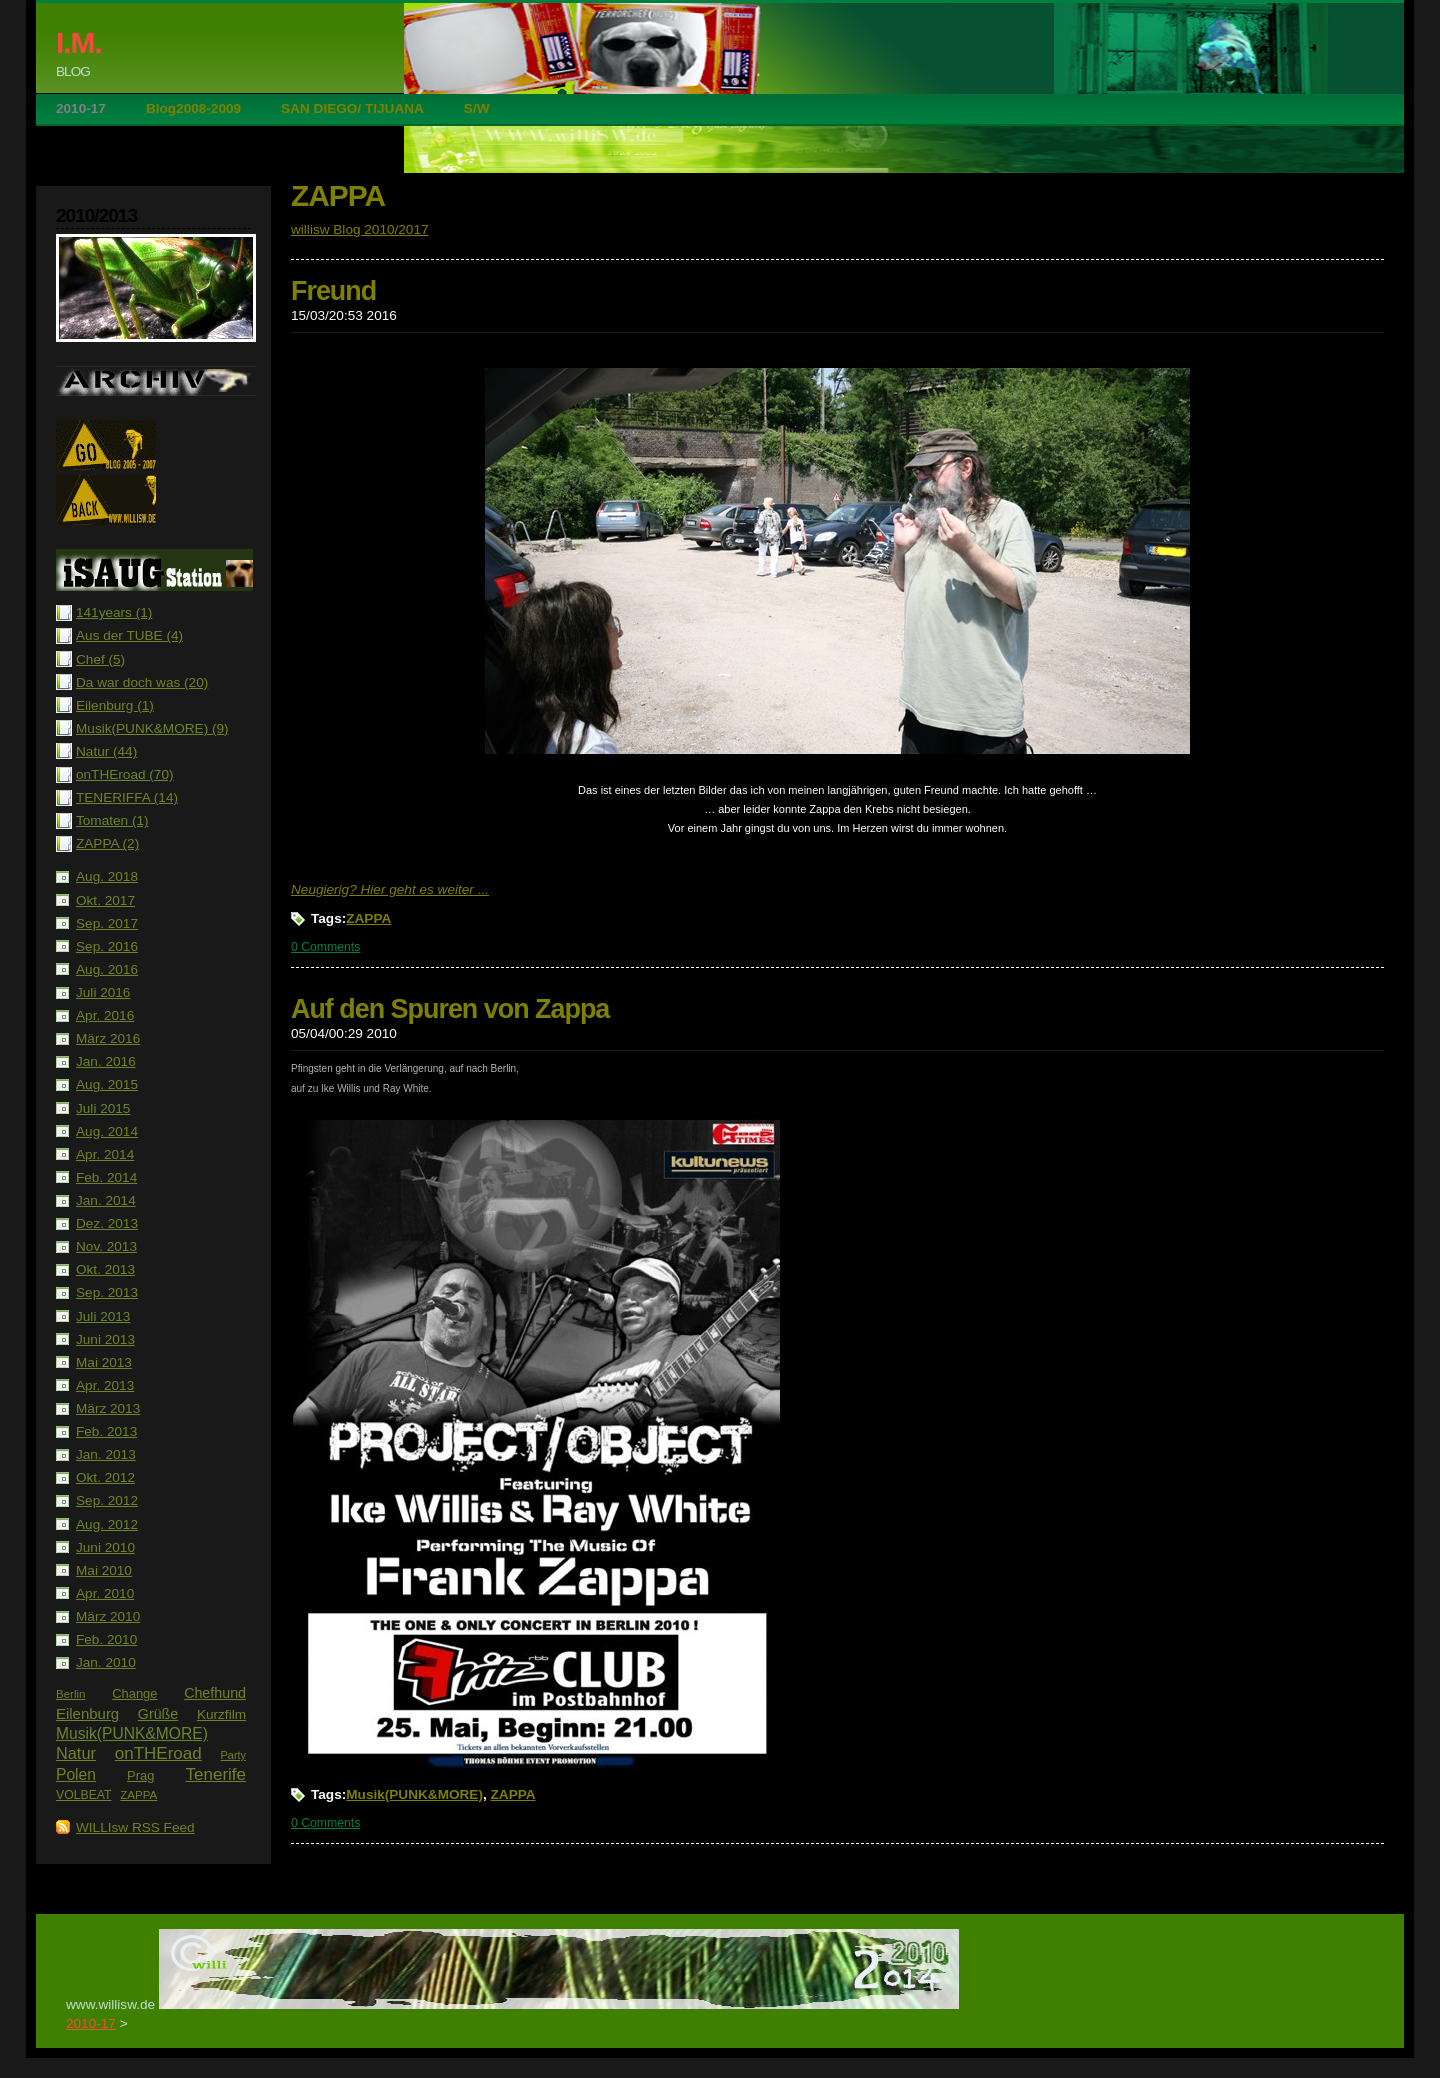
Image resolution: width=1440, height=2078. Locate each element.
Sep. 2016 (107, 946)
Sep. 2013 (107, 1292)
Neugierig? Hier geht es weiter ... (390, 889)
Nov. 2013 (106, 1246)
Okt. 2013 (105, 1269)
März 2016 (108, 1038)
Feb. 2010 (106, 1639)
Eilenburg (87, 1713)
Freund (333, 291)
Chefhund (215, 1693)
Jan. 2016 (106, 1061)
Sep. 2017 (107, 923)
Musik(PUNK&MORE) (132, 1733)
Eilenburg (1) (115, 705)
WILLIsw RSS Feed (135, 1827)
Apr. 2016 (105, 1015)
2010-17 (81, 108)
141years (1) (114, 612)
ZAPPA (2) (107, 843)
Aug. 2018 (107, 876)
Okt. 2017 (105, 900)
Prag (140, 1775)
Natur (76, 1753)
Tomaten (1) (112, 820)
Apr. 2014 (105, 1154)
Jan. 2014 (106, 1200)
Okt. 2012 (105, 1477)
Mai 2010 (104, 1570)
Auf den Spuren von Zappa (450, 1009)
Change (134, 1693)
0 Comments (325, 947)
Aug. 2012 (107, 1524)
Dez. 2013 (107, 1223)
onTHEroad (158, 1753)
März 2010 (108, 1616)
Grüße (158, 1714)
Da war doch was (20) (142, 682)
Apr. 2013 (105, 1385)
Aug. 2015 (107, 1084)
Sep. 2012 (107, 1500)
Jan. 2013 (106, 1454)
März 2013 (108, 1408)
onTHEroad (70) (124, 774)
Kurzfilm (221, 1714)
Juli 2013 (103, 1316)
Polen (76, 1774)
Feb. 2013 (106, 1431)
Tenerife (216, 1774)
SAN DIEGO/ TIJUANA (352, 108)
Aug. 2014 (107, 1131)
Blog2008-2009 (193, 108)
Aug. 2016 (107, 969)
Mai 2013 (104, 1362)
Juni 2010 (105, 1547)
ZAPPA (138, 1795)
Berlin (71, 1694)
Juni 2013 (105, 1339)
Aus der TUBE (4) (129, 635)
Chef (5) (100, 659)
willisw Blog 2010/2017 (360, 229)
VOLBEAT (84, 1795)
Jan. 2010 (106, 1662)
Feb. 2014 (106, 1177)
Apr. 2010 (105, 1593)
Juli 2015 (103, 1108)
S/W (477, 108)
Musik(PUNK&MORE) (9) (152, 728)
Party (233, 1755)
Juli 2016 (103, 992)
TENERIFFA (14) (127, 797)
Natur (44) (106, 751)
